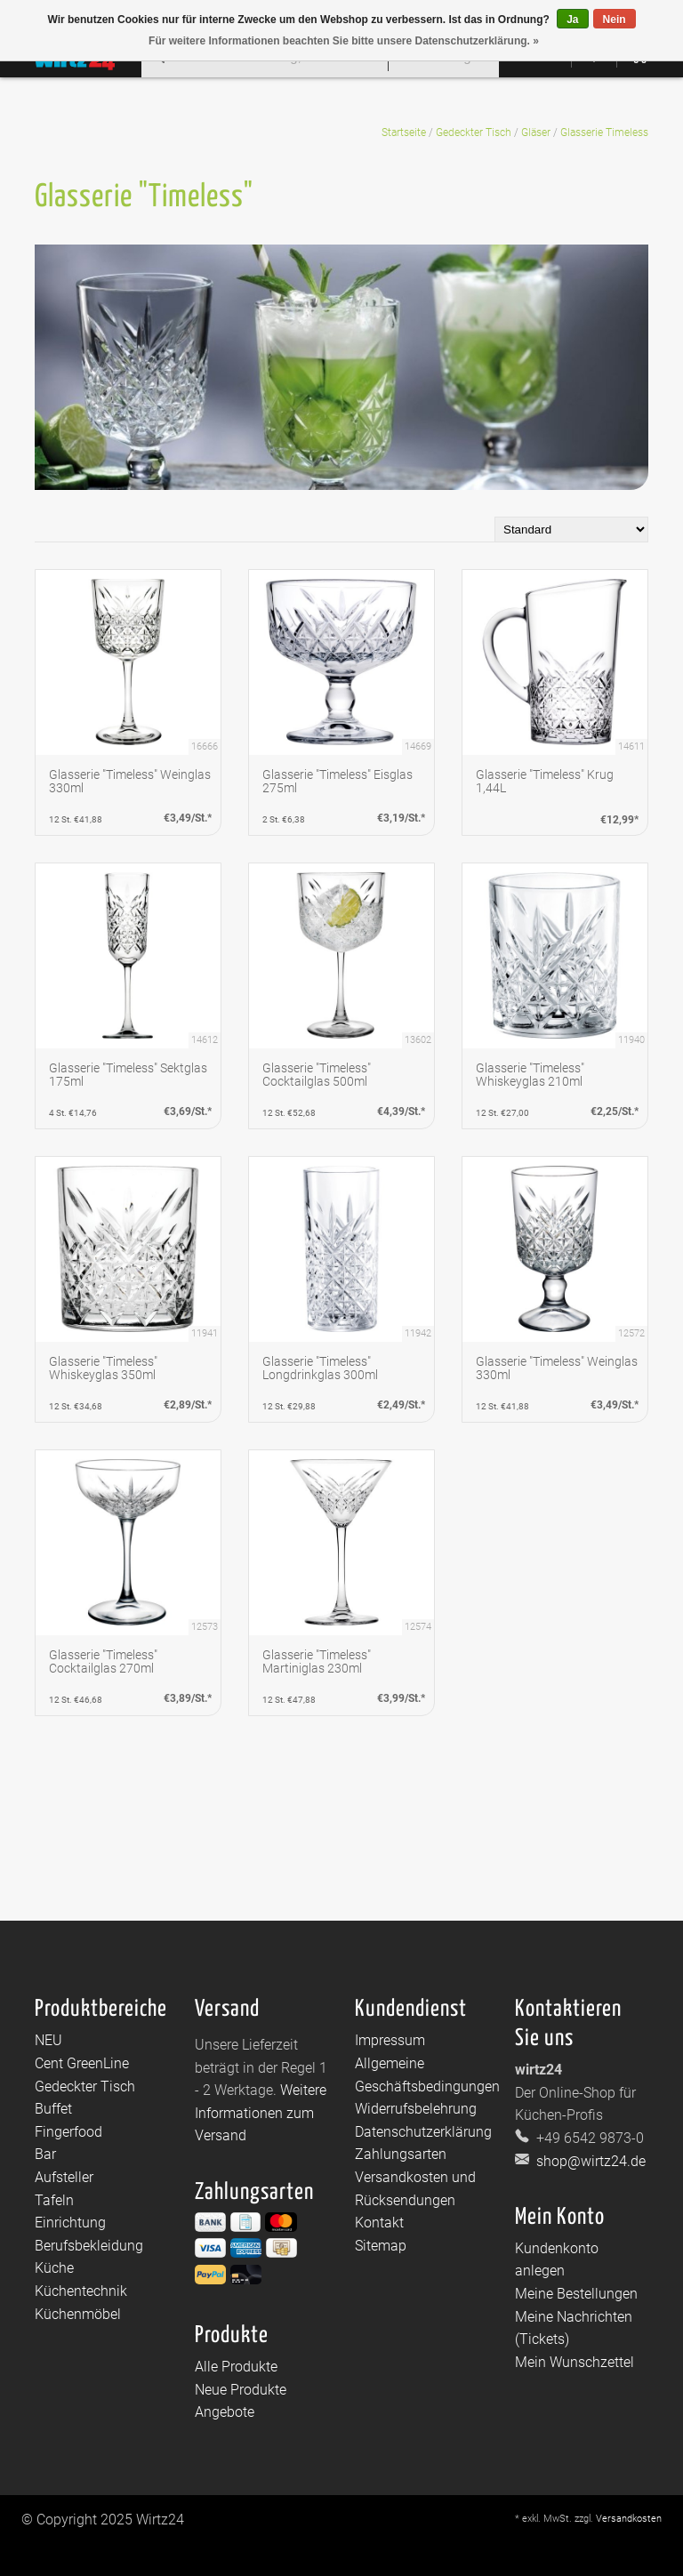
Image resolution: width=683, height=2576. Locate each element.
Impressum (390, 2040)
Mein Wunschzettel (574, 2362)
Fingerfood (68, 2131)
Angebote (224, 2411)
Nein (614, 19)
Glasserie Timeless (604, 132)
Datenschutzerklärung (423, 2131)
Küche (54, 2267)
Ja (572, 19)
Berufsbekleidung (89, 2245)
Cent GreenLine (82, 2063)
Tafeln (54, 2200)
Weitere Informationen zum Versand (260, 2113)
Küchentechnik (81, 2291)
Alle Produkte (236, 2366)
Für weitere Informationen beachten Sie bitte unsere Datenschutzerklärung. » (344, 41)
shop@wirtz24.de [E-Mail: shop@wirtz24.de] (589, 2161)
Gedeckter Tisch (473, 132)
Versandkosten (629, 2518)
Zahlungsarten (400, 2154)
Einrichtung (70, 2222)
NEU (48, 2040)
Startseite (404, 132)
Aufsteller (64, 2177)
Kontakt (379, 2222)
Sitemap (380, 2245)
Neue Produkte (240, 2389)
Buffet (53, 2108)
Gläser (535, 132)
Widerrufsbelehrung (416, 2108)
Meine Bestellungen (576, 2293)
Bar (45, 2154)
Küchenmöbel (78, 2314)
